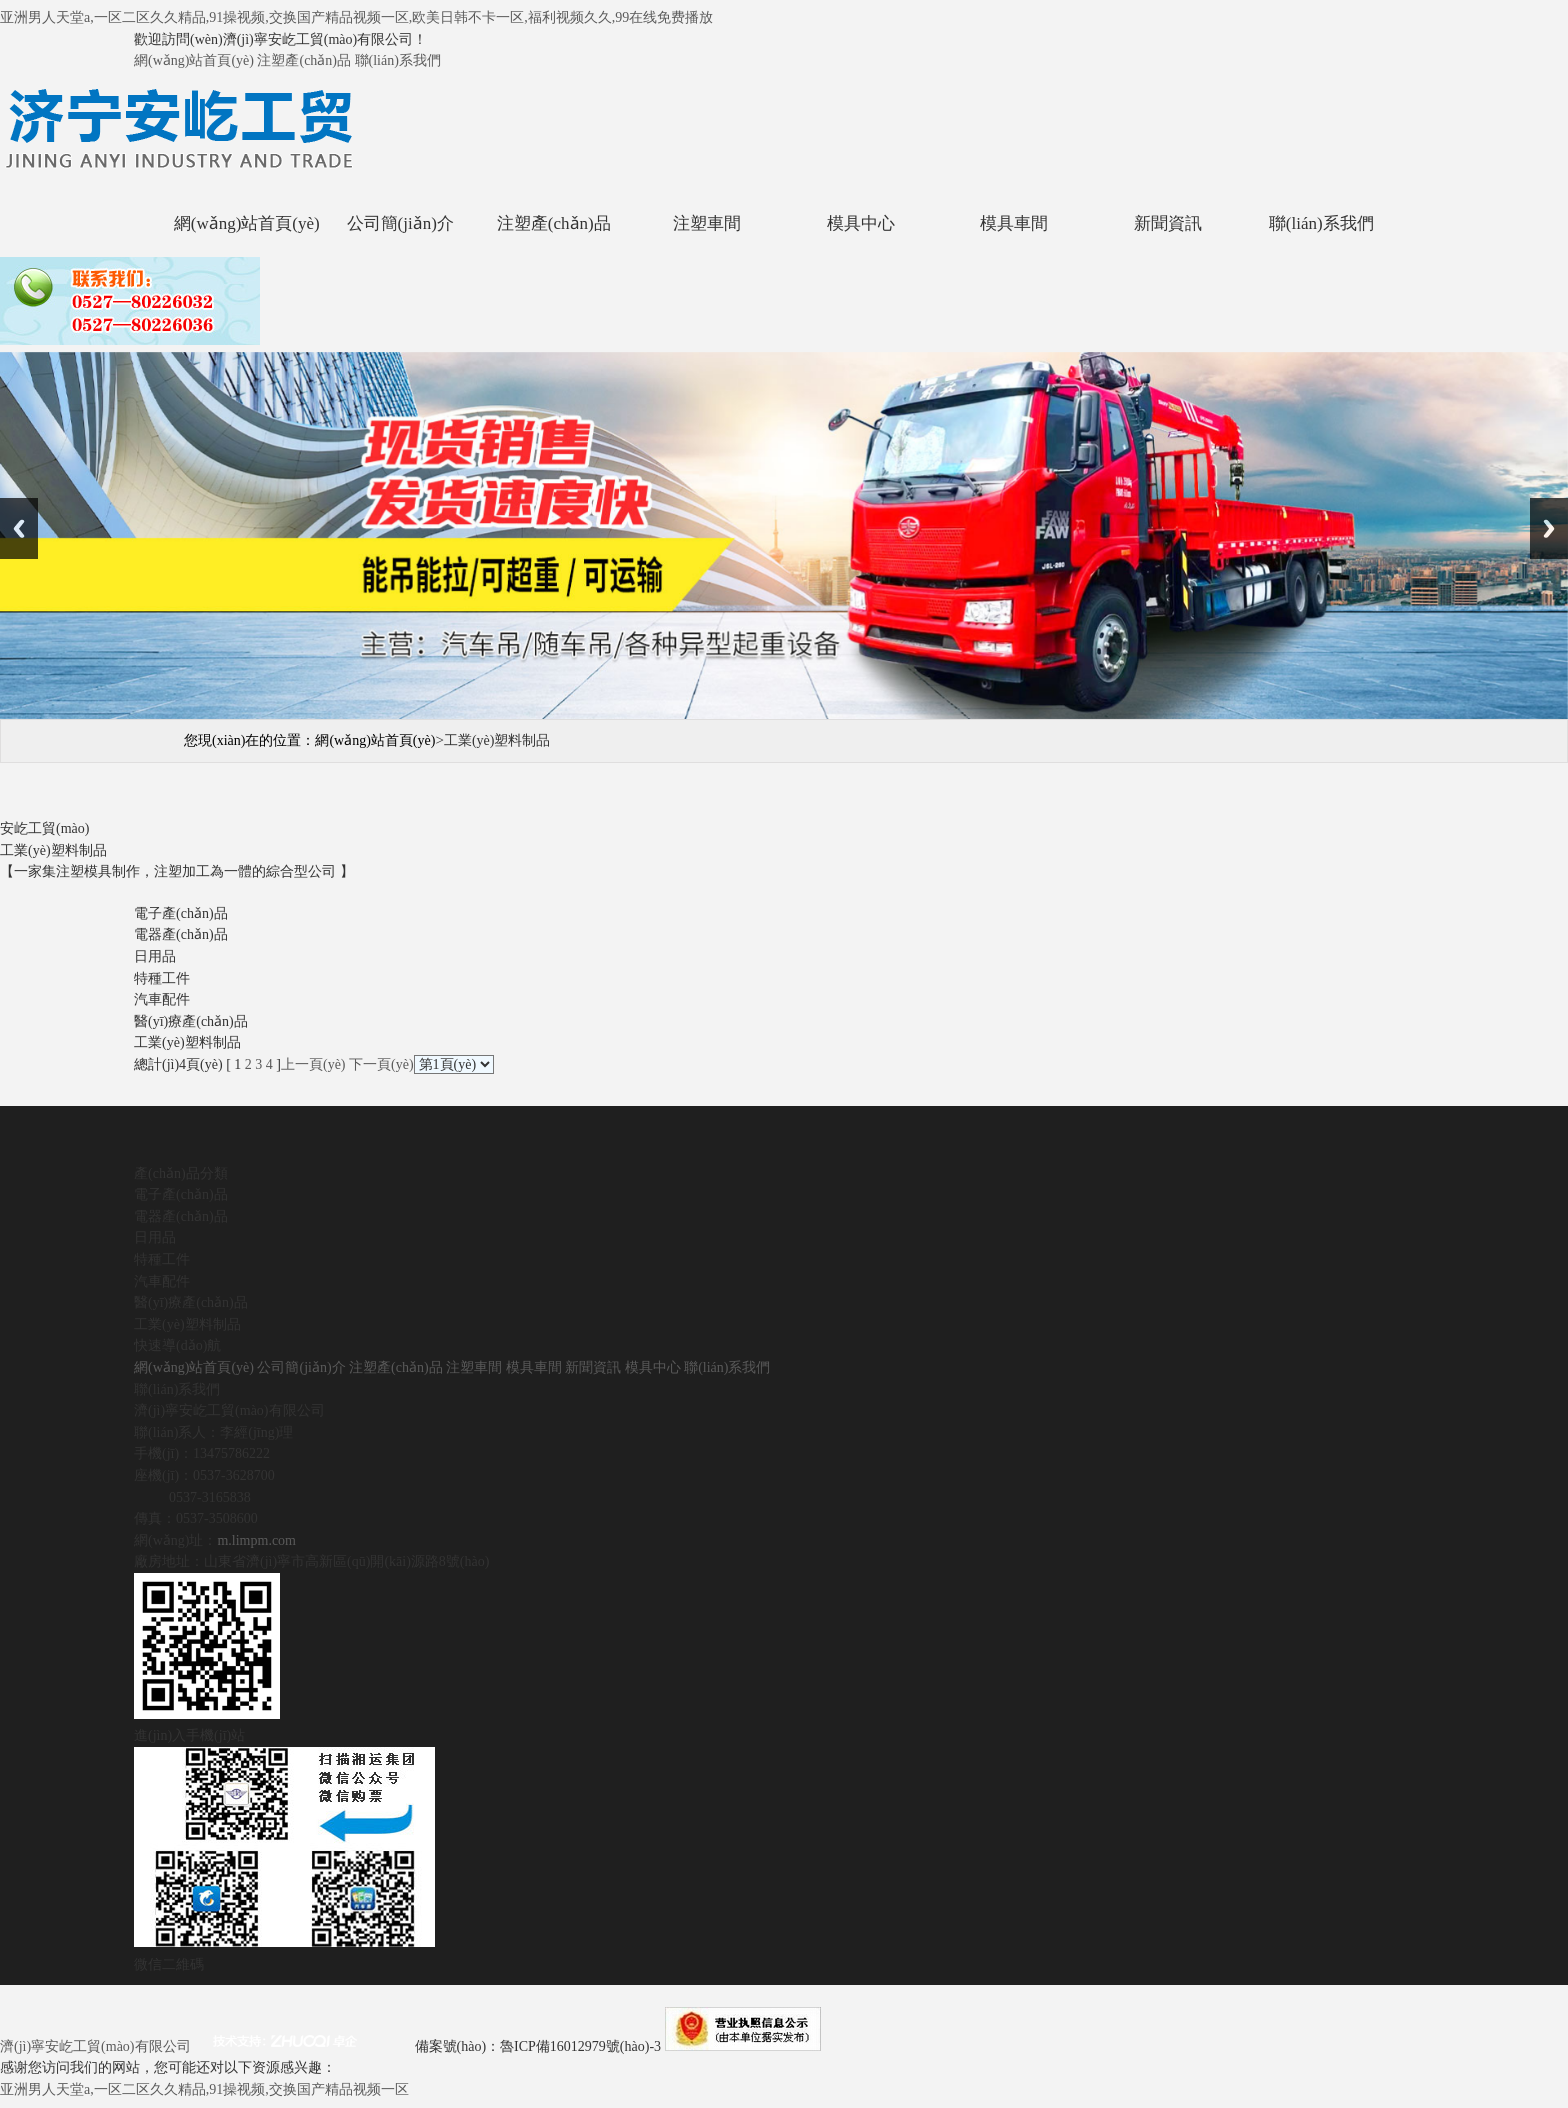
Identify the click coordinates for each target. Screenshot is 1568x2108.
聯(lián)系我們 (398, 60)
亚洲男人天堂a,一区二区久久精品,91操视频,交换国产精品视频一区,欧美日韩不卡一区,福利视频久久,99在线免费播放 (356, 17)
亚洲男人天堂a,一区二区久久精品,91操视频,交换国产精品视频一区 (204, 2089)
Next (1549, 528)
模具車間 (1014, 223)
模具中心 (861, 223)
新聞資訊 (1168, 223)
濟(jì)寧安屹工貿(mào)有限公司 (95, 2046)
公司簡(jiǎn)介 (400, 223)
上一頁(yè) (313, 1064)
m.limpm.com (256, 1540)
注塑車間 (707, 223)
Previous (19, 528)
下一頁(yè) (381, 1064)
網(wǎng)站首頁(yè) (194, 60)
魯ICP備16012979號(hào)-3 (582, 2046)
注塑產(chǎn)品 (304, 60)
